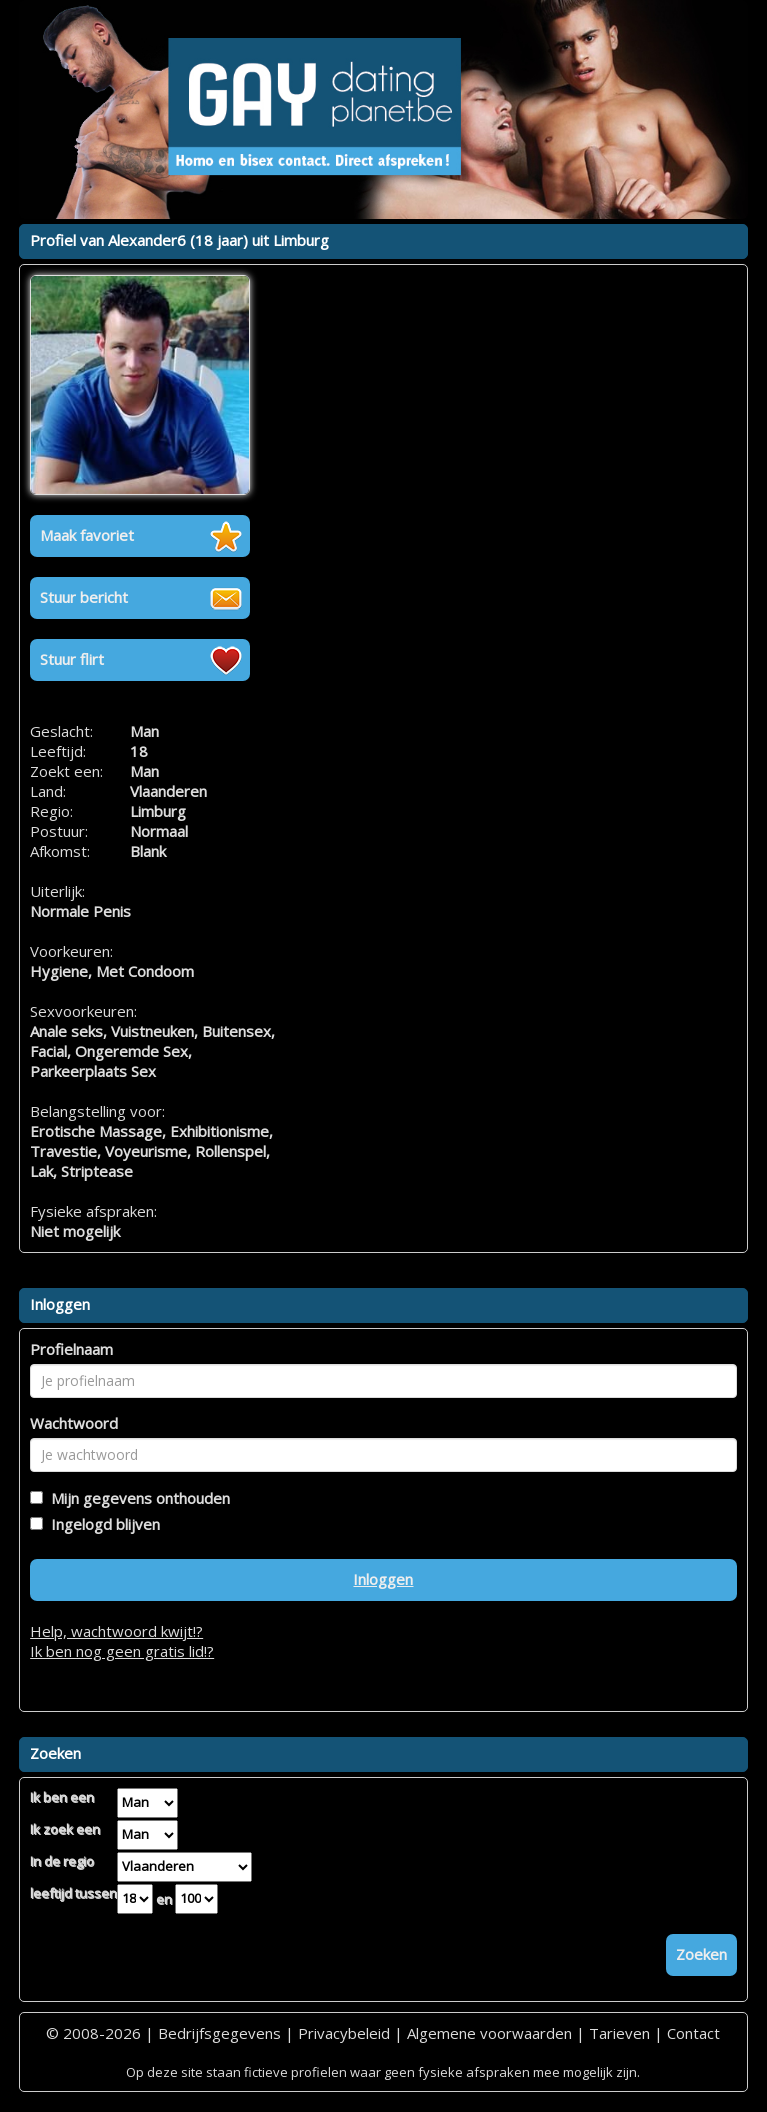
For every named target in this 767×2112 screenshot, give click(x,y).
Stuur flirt (72, 659)
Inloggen (383, 1579)
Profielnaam (71, 1349)
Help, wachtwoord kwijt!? (116, 1631)
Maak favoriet (87, 535)
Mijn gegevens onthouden (136, 1498)
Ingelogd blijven (101, 1524)
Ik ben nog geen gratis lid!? (122, 1651)
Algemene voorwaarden (489, 2033)
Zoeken (701, 1954)
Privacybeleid (344, 2033)
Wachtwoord (74, 1423)
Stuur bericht (84, 597)
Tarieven (619, 2033)
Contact (693, 2033)
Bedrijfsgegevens (219, 2033)
